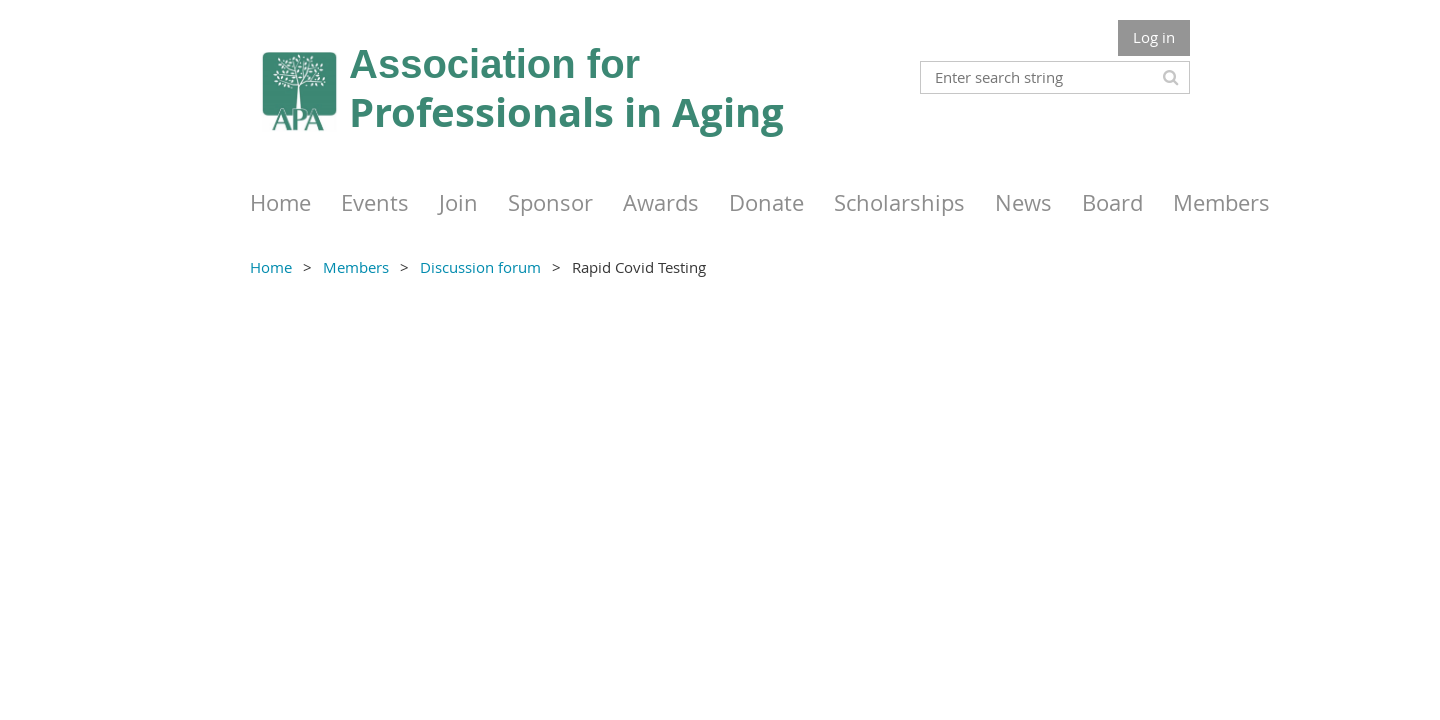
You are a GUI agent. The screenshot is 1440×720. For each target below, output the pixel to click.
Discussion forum (480, 267)
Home (271, 267)
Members (356, 267)
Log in (1154, 37)
